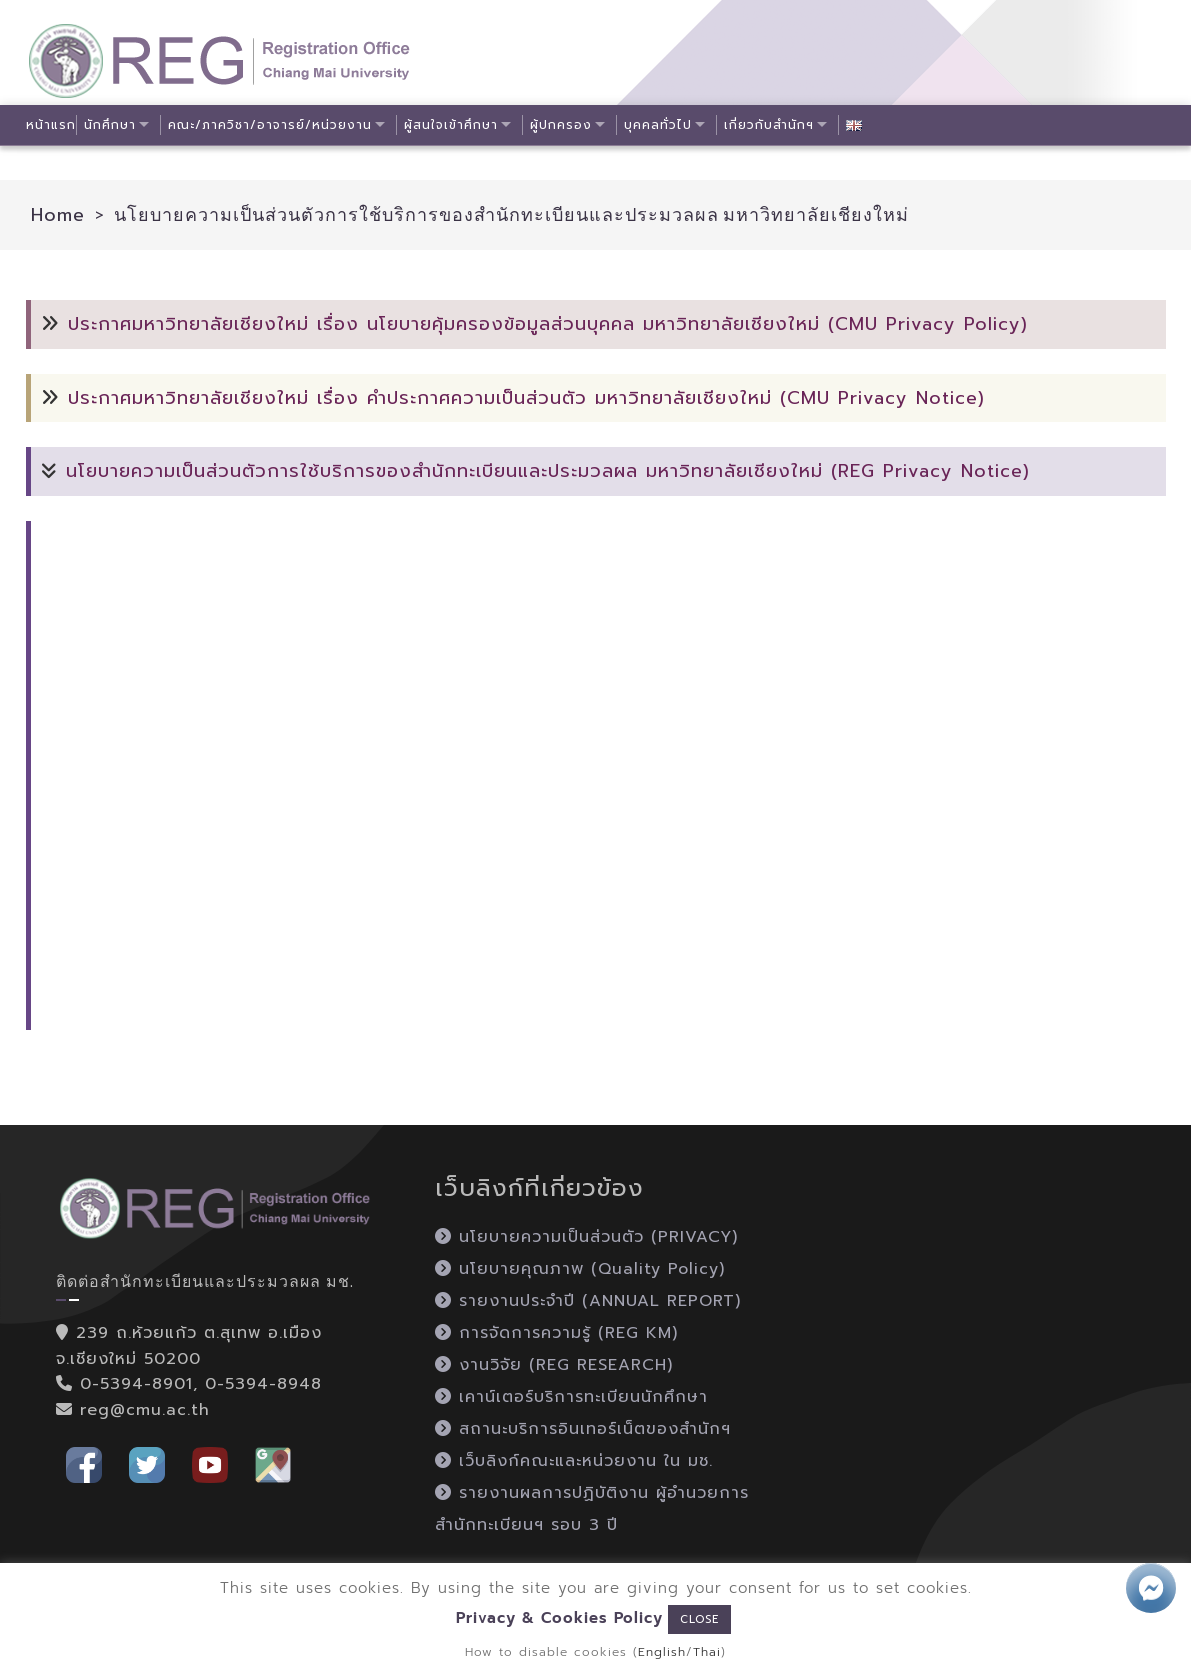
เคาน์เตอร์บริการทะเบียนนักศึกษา (571, 1397)
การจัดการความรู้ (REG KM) (556, 1333)
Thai (707, 1652)
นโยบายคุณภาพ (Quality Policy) (580, 1269)
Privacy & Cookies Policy (559, 1618)
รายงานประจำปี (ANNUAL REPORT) (588, 1301)
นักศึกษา (112, 125)
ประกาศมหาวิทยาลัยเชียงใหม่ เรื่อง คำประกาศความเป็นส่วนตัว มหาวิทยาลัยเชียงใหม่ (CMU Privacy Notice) (526, 398)
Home (58, 215)
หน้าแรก (51, 125)
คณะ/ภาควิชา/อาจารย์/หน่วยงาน (273, 125)
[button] (84, 1464)
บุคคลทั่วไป (667, 125)
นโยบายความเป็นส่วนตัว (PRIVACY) (586, 1237)
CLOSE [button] (699, 1619)
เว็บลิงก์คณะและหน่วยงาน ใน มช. (574, 1461)
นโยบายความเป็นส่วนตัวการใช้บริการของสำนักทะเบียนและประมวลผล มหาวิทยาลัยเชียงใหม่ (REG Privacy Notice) (548, 471)
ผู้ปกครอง (569, 125)
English (662, 1652)
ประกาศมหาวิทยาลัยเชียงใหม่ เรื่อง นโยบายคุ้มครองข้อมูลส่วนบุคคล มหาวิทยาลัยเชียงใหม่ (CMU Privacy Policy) (548, 324)
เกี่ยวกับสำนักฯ (779, 125)
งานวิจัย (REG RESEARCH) (554, 1365)
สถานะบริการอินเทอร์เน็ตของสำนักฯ (583, 1429)
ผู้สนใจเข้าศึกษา (456, 125)
